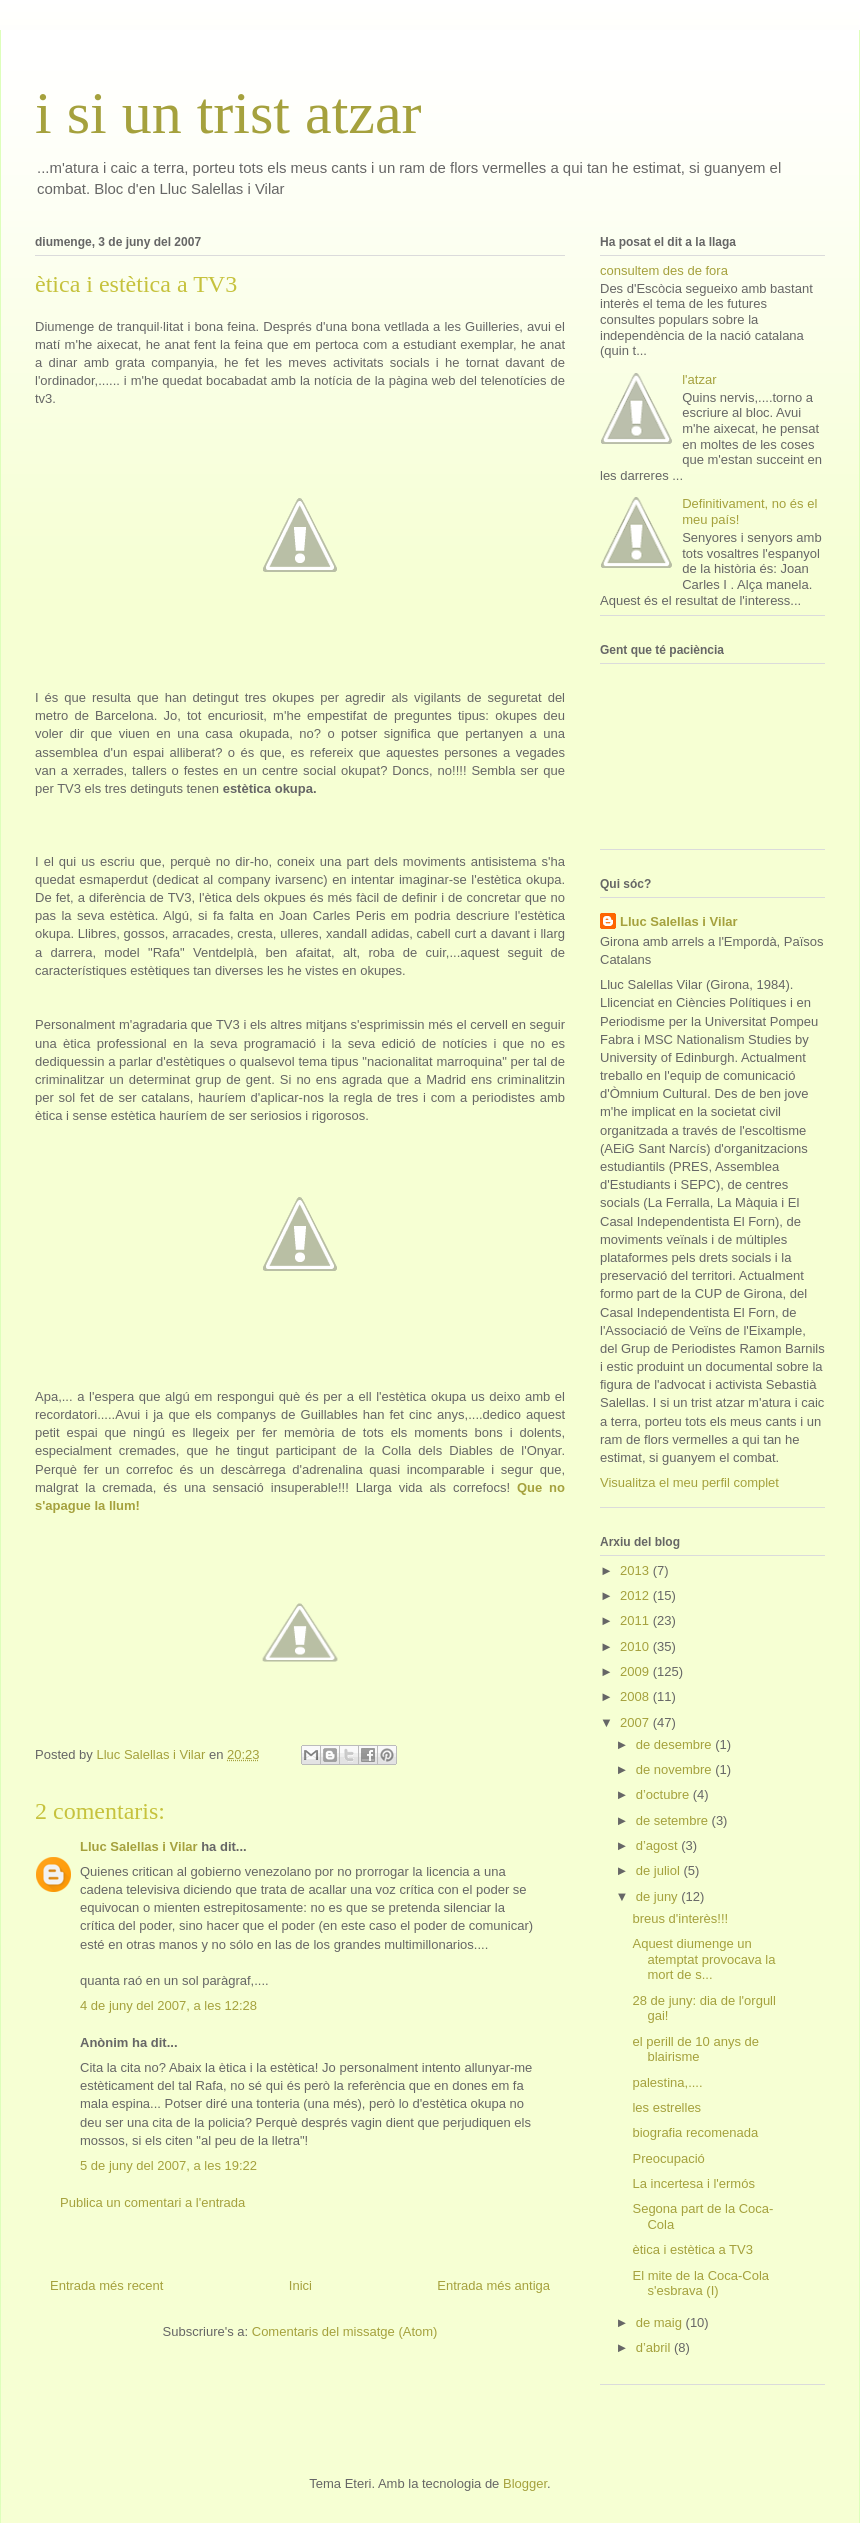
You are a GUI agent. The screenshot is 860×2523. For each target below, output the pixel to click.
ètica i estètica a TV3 (692, 2249)
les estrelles (666, 2107)
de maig (661, 2322)
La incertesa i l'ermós (693, 2183)
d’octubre (664, 1794)
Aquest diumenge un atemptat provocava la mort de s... (703, 1959)
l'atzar (699, 379)
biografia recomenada (695, 2132)
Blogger (525, 2483)
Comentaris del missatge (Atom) (345, 2331)
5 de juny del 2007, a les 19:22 (168, 2165)
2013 (636, 1570)
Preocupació (668, 2158)
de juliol (660, 1870)
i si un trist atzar (228, 113)
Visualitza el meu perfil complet (689, 1482)
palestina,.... (667, 2082)
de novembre (676, 1769)
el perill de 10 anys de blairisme (695, 2049)
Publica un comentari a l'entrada (152, 2202)
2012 (636, 1595)
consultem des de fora (664, 270)
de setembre (674, 1820)
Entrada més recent (106, 2285)
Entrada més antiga (493, 2285)
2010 (636, 1646)
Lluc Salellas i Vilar (139, 1846)
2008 (636, 1696)
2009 (636, 1671)
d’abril (655, 2347)
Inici (300, 2285)
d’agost (659, 1845)
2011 (636, 1620)
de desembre (676, 1744)
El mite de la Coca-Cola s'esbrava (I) (700, 2283)
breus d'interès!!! (680, 1918)
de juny (659, 1896)
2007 (636, 1722)
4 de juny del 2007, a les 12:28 (168, 2005)
